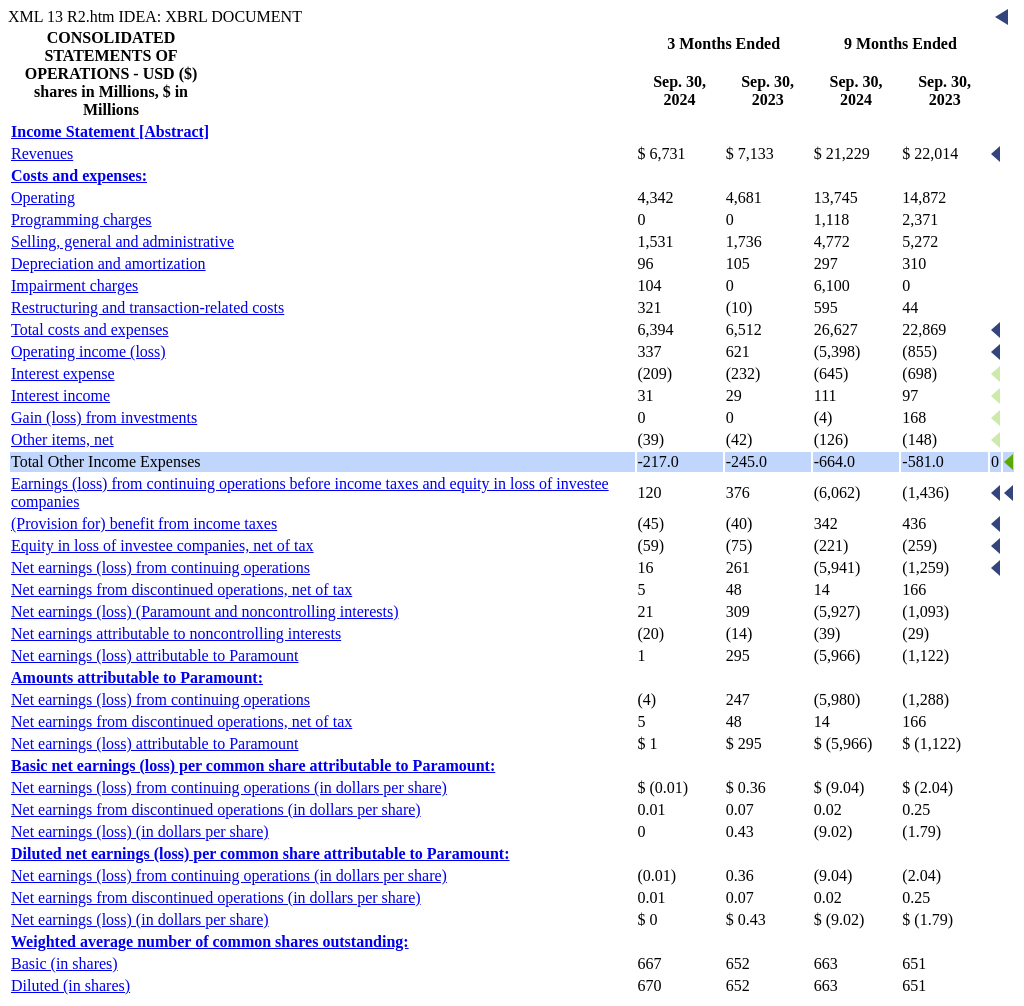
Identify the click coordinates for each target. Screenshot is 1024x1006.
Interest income (60, 395)
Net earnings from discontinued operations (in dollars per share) (216, 809)
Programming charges (81, 219)
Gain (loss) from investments (104, 417)
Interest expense (63, 373)
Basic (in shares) (64, 963)
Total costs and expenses (90, 329)
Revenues (42, 153)
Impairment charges (74, 285)
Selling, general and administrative (122, 241)
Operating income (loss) (88, 351)
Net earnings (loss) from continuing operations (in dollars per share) (229, 787)
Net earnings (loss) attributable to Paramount (154, 655)
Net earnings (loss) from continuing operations (160, 567)
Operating (43, 197)
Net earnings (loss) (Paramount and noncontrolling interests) (204, 611)
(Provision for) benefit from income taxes (144, 523)
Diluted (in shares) (70, 985)
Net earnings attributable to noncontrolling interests (176, 633)
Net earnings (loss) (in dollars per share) (140, 831)
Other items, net (62, 439)
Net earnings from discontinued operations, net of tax (181, 589)
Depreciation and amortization (108, 263)
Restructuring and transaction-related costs (147, 307)
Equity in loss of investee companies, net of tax (162, 545)
